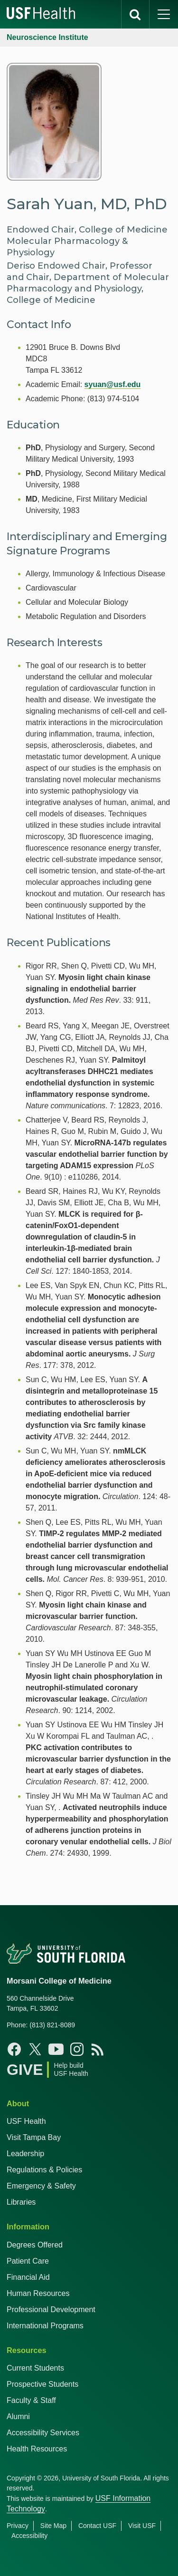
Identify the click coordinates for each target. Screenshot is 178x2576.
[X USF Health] (35, 2049)
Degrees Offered (35, 2245)
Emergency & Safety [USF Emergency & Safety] (41, 2186)
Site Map (53, 2525)
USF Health (26, 2121)
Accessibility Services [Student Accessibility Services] (43, 2433)
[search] (135, 14)
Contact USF (97, 2525)
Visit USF (142, 2525)
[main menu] (164, 14)
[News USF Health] (97, 2049)
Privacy (17, 2525)
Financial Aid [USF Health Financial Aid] (28, 2277)
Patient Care (28, 2261)
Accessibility (29, 2535)
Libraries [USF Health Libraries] (21, 2202)
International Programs (45, 2326)
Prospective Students (42, 2384)
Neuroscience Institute (47, 37)
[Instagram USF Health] (76, 2049)
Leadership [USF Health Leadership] (25, 2154)
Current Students (35, 2368)
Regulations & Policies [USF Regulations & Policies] (44, 2170)
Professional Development (51, 2309)
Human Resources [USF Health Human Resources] (38, 2293)
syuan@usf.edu (112, 384)
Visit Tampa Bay (34, 2137)
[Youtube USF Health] (56, 2049)
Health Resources (37, 2449)
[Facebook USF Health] (14, 2049)
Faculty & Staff (31, 2400)
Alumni (18, 2416)
